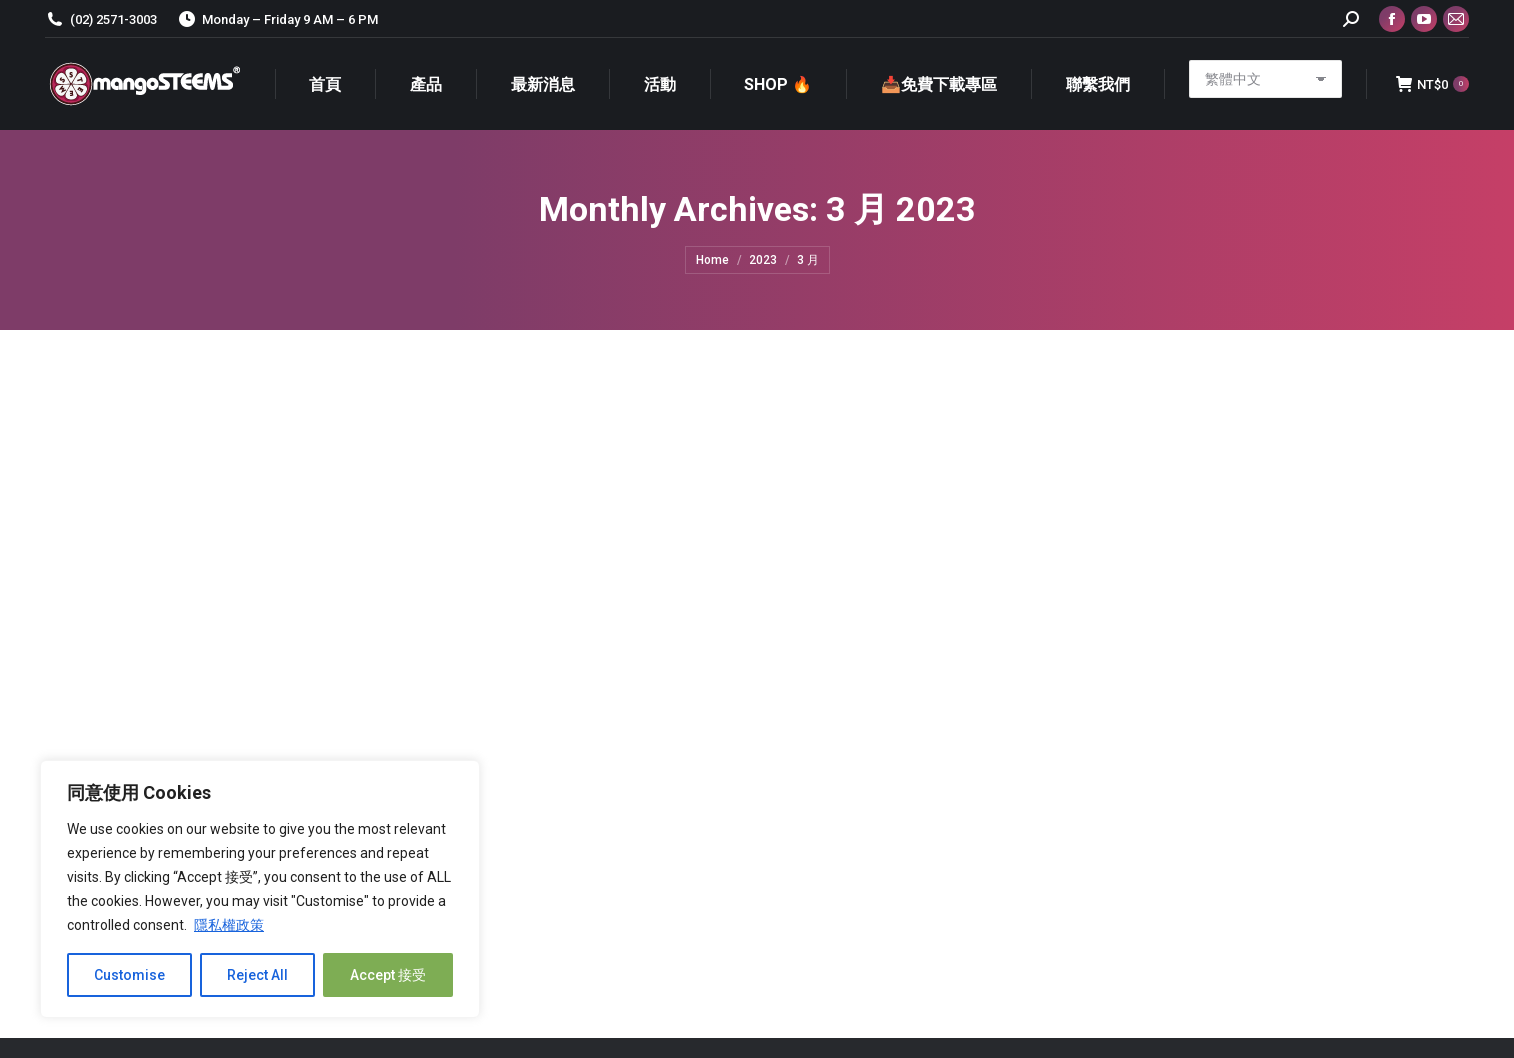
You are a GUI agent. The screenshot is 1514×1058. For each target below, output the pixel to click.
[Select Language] (1265, 79)
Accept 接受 (388, 975)
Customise (129, 975)
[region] (260, 889)
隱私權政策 (229, 925)
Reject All (257, 975)
